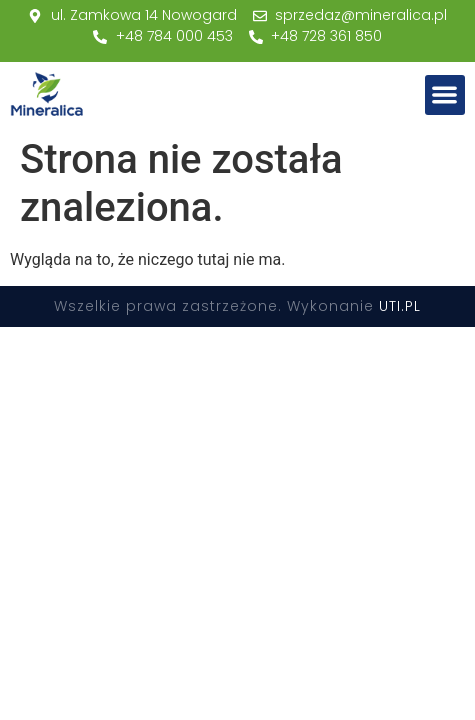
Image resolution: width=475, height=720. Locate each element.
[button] (445, 95)
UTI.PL (400, 306)
